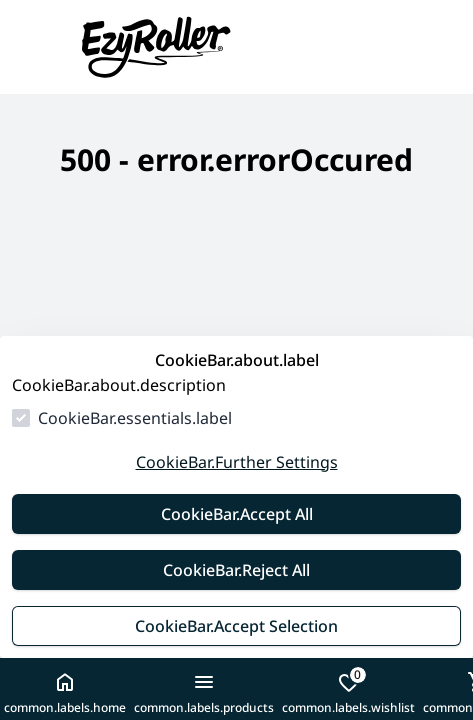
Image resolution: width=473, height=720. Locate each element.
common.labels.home (65, 693)
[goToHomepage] (186, 47)
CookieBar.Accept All (237, 514)
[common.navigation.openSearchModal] (437, 47)
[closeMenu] (36, 47)
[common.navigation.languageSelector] (397, 47)
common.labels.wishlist (348, 691)
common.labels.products (204, 693)
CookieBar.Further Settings (237, 462)
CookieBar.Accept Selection (236, 626)
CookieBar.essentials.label (135, 418)
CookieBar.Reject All (236, 570)
